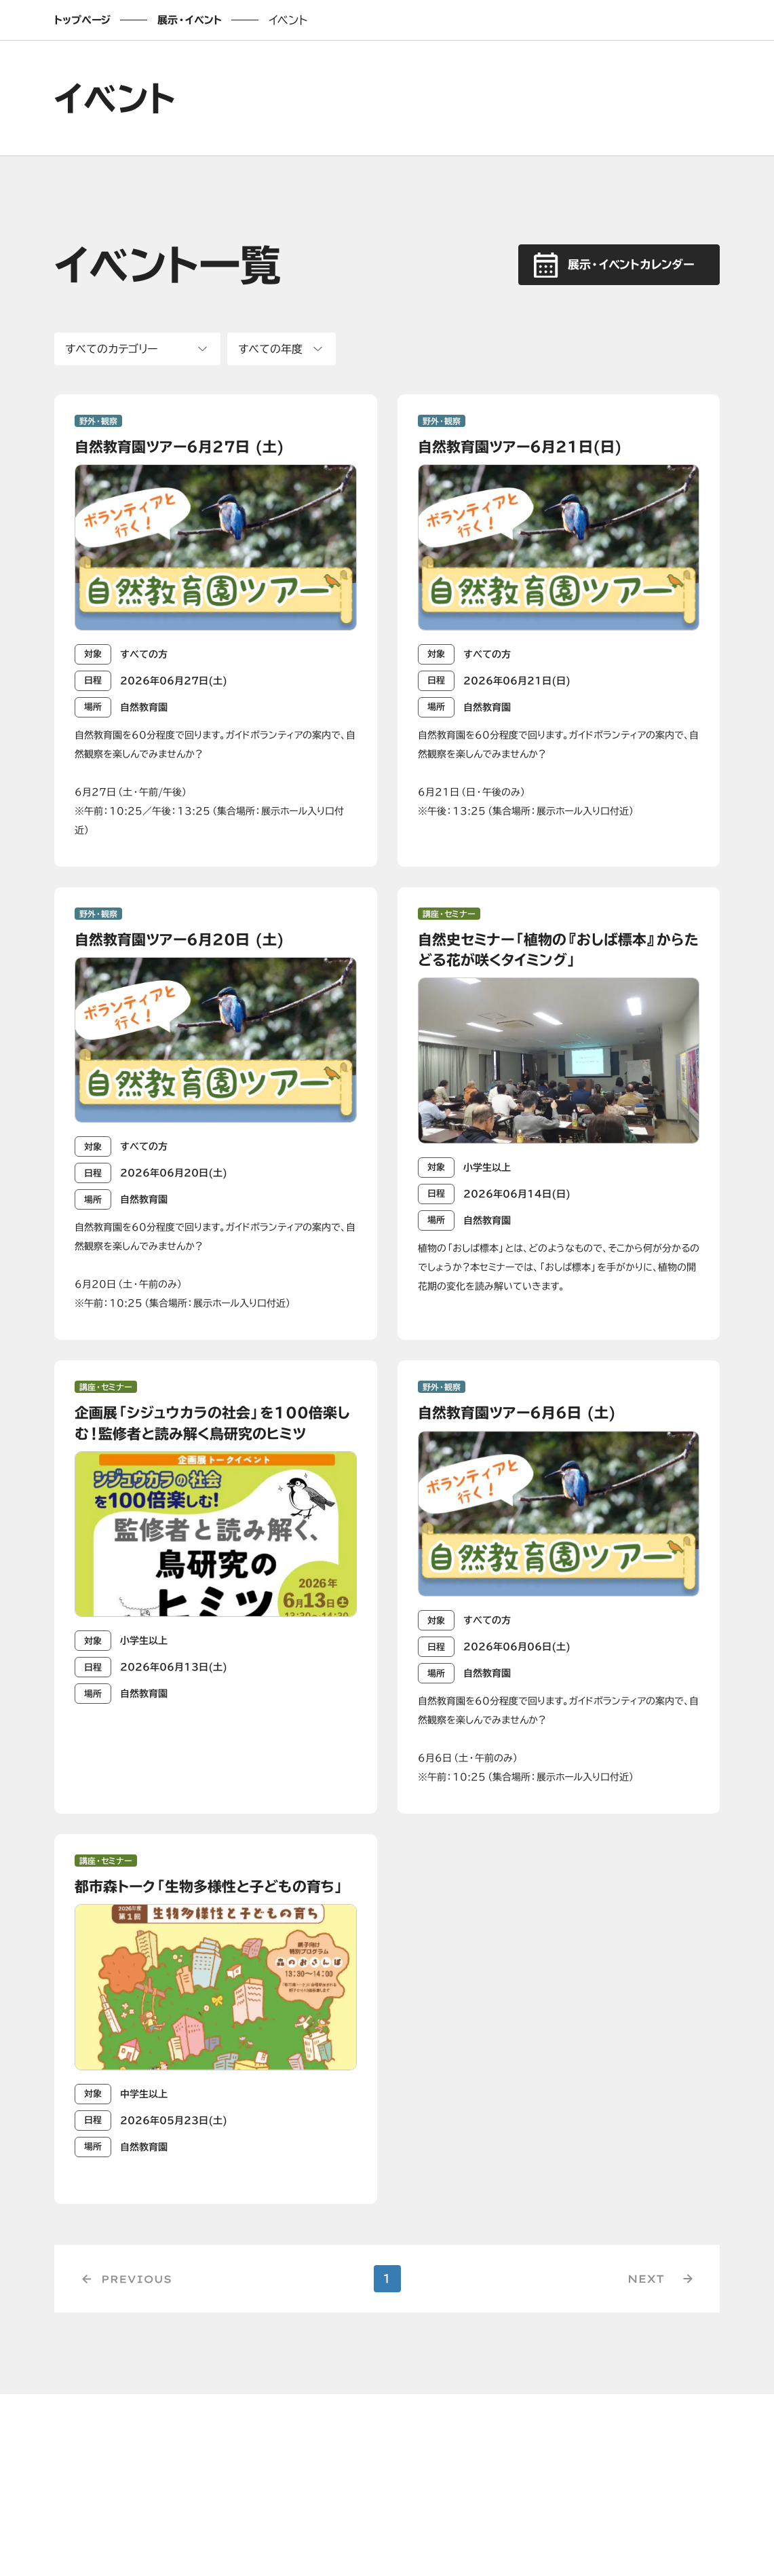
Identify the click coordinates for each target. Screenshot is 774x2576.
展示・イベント (189, 20)
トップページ (82, 20)
